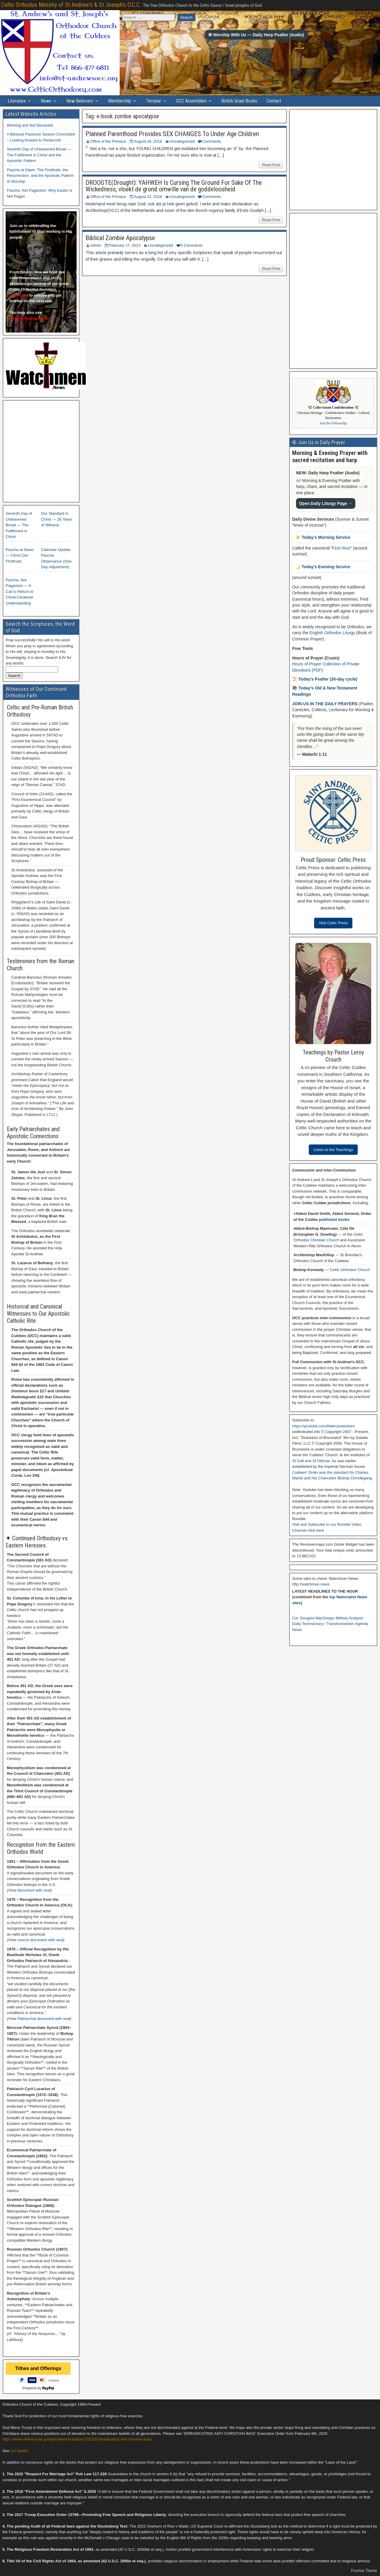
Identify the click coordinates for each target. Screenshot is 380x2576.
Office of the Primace (108, 141)
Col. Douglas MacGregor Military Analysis (327, 1618)
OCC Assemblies (191, 101)
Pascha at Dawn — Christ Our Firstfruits (20, 555)
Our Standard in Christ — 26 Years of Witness (56, 519)
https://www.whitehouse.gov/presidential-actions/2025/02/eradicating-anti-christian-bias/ (77, 2439)
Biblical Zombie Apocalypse (120, 238)
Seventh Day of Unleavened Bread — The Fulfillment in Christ (19, 525)
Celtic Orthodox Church (350, 1269)
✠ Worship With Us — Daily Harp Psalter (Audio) (256, 34)
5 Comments (192, 245)
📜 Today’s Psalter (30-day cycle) (324, 679)
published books (334, 1219)
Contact (274, 101)
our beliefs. (19, 2451)
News (46, 101)
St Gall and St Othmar (311, 1461)
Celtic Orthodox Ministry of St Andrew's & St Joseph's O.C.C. (71, 4)
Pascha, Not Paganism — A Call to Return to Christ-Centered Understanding (20, 591)
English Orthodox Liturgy (332, 632)
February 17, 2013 (124, 245)
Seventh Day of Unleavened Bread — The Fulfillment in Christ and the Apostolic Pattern (39, 155)
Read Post (271, 165)
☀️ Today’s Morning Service (322, 537)
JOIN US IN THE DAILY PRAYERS (325, 703)
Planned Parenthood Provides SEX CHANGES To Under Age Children (172, 134)
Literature (17, 101)
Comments (211, 141)
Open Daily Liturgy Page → (325, 503)
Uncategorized (182, 141)
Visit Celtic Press (333, 923)
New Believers (79, 101)
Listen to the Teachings (333, 1149)
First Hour (341, 548)
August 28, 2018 (148, 141)
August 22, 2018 (148, 196)
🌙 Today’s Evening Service (322, 566)
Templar (153, 101)
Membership (119, 101)
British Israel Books (239, 101)
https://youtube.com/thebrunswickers (323, 1426)
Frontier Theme (364, 2570)
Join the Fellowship (333, 423)
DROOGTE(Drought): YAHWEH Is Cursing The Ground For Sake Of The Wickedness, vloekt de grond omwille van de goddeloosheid (174, 186)
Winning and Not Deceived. (30, 125)
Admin (95, 245)
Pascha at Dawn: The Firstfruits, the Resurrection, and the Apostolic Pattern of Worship (40, 176)
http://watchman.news (311, 1584)
